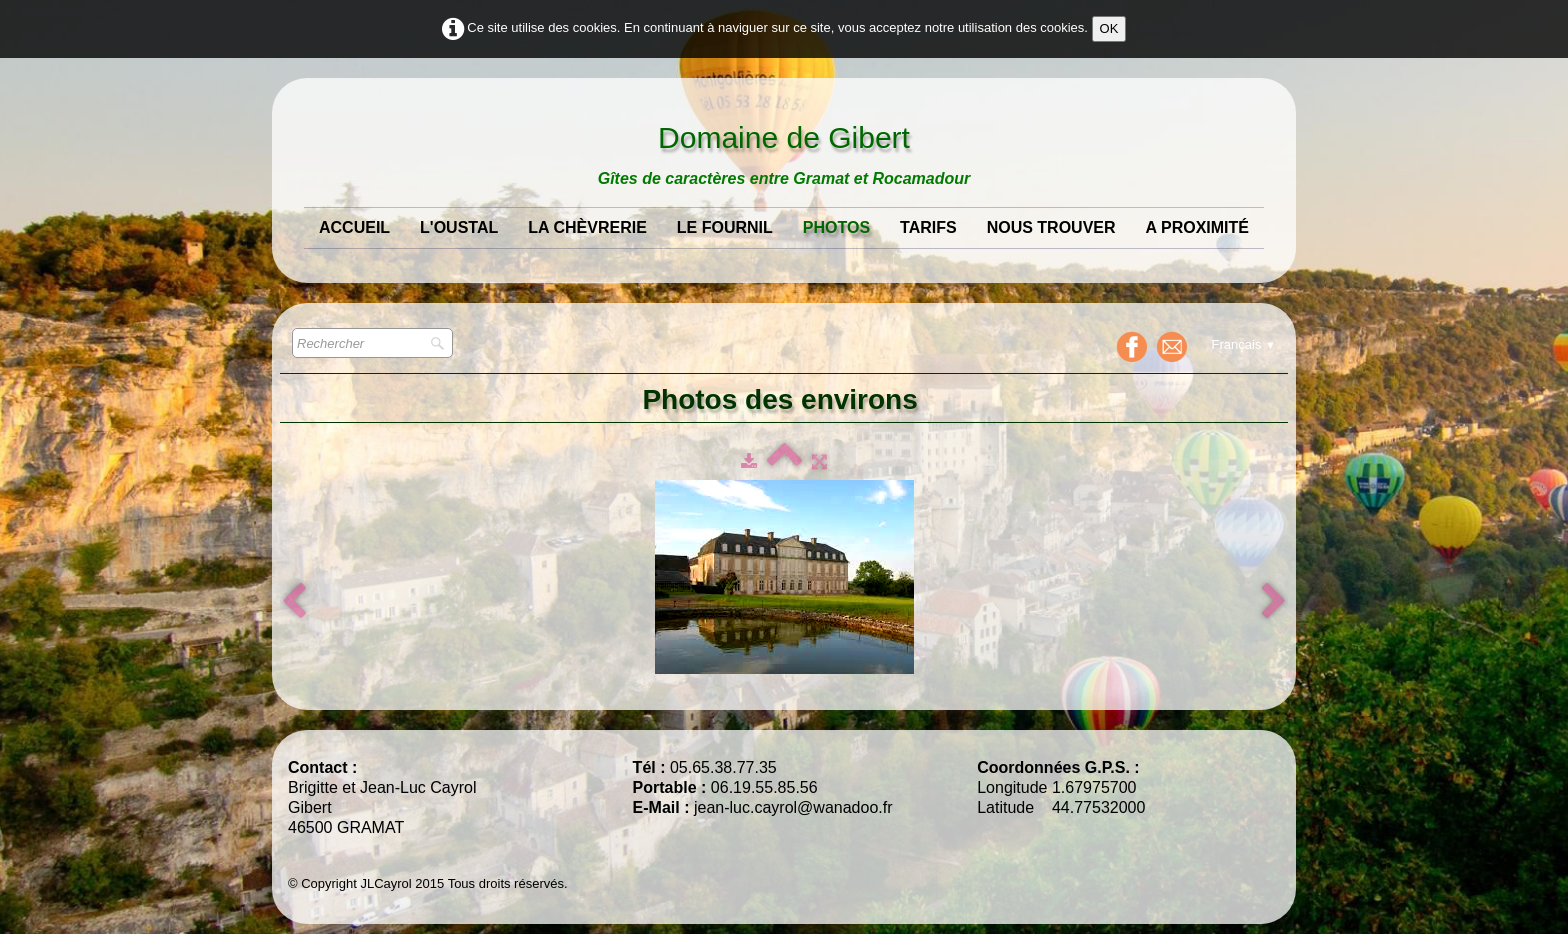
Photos (836, 227)
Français (1244, 344)
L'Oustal (459, 227)
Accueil (354, 227)
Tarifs (928, 227)
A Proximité (1197, 227)
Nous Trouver (1051, 227)
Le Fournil (725, 227)
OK (1109, 28)
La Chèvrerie (587, 227)
